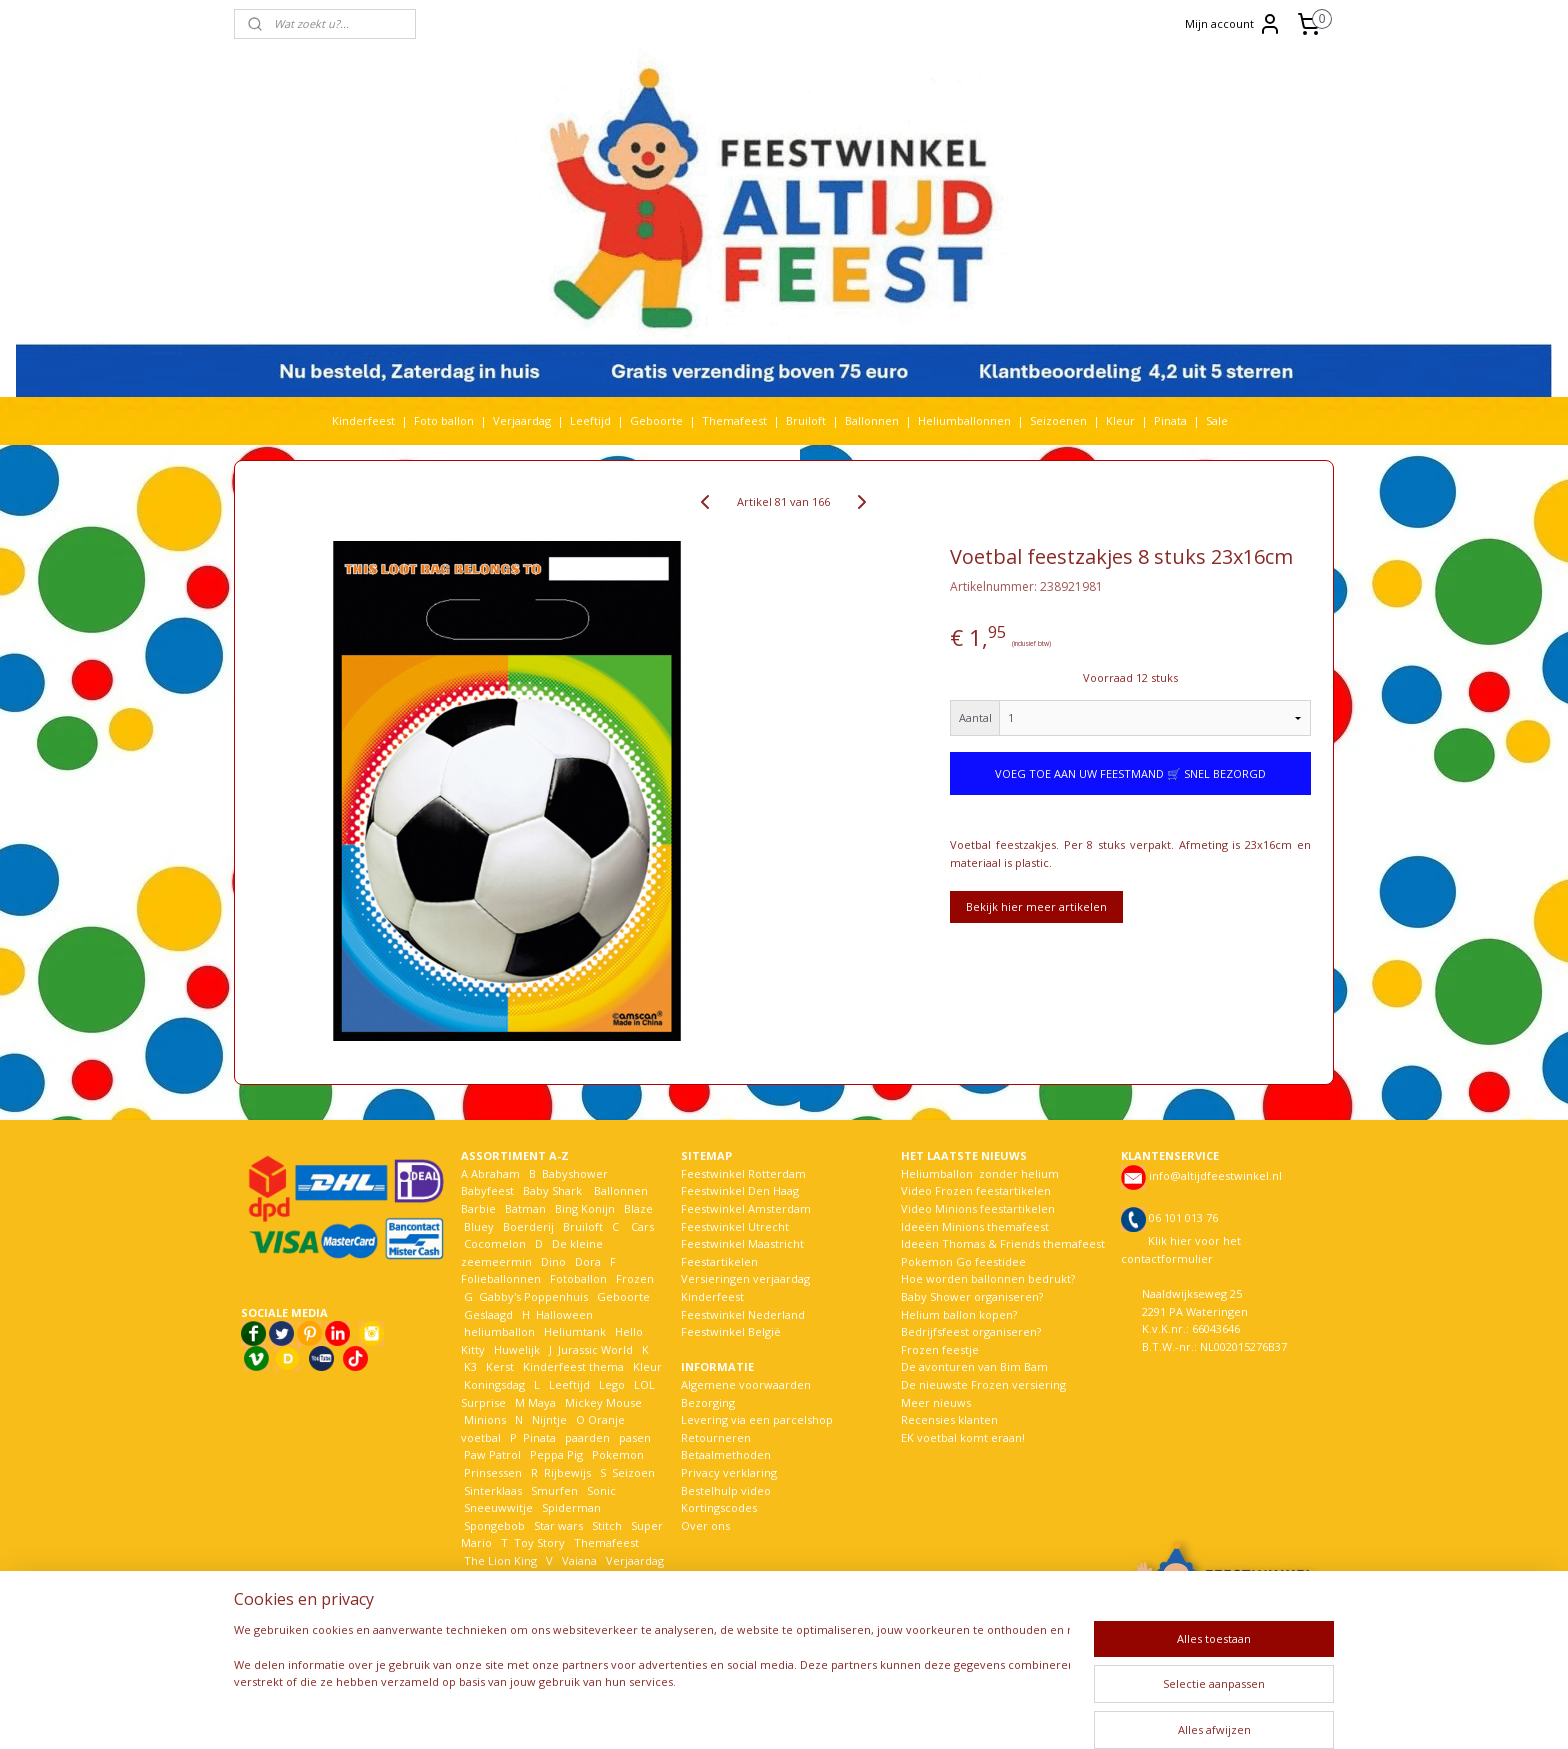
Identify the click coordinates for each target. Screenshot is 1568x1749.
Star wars (558, 1525)
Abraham (495, 1173)
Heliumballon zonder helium (980, 1173)
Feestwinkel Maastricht (742, 1243)
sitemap (734, 1712)
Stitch (607, 1525)
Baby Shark (552, 1190)
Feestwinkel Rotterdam (743, 1173)
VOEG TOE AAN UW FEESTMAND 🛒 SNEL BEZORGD (1130, 773)
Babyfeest (487, 1190)
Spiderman (571, 1507)
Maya (542, 1402)
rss (776, 1712)
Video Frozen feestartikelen (976, 1190)
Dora (586, 1261)
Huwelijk (517, 1349)
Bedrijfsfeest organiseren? (971, 1331)
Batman (525, 1208)
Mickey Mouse (603, 1402)
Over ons (705, 1525)
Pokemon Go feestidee (963, 1261)
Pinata (1170, 420)
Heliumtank (575, 1331)
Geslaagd (488, 1314)
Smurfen (554, 1490)
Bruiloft (806, 420)
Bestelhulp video (726, 1490)
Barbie (478, 1208)
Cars (642, 1226)
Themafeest (734, 420)
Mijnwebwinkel (1027, 1712)
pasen (635, 1437)
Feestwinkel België (731, 1331)
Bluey (479, 1226)
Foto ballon (444, 420)
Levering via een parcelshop (757, 1419)
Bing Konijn (585, 1208)
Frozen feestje (940, 1349)
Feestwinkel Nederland (743, 1314)
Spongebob (494, 1525)
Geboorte (656, 420)
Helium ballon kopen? (959, 1314)
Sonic (601, 1490)
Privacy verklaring (729, 1472)
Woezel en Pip (557, 1595)
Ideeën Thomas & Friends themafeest (1003, 1243)
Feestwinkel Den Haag (740, 1190)
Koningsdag (493, 1384)
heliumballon (499, 1331)
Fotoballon (578, 1278)
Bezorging (708, 1402)
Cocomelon (495, 1243)
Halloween (564, 1314)
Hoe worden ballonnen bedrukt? (988, 1278)
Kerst (500, 1366)
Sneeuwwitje (498, 1507)
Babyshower (576, 1173)
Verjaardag (522, 420)
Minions (483, 1419)
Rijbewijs (567, 1472)
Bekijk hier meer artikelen (1036, 906)
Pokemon (618, 1454)
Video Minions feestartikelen (978, 1208)
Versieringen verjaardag (745, 1278)
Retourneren (716, 1437)
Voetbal (483, 1577)
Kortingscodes (719, 1507)
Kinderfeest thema (573, 1366)
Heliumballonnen (964, 420)
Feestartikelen (719, 1261)
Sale (1217, 420)
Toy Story (539, 1542)
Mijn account (1233, 24)
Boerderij (528, 1226)
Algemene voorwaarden (746, 1384)
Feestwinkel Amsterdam (746, 1208)
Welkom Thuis (571, 1577)
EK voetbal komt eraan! (963, 1437)
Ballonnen (872, 420)
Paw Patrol (491, 1454)
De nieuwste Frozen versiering (983, 1384)
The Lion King (499, 1560)
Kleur (1120, 420)
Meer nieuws (936, 1402)
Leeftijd (590, 420)
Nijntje (548, 1419)
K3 (469, 1366)
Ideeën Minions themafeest (975, 1226)
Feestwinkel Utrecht (735, 1226)
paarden (587, 1437)
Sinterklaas (493, 1490)
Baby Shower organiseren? (972, 1296)
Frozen (635, 1278)
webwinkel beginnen (853, 1712)
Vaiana (579, 1560)
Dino (553, 1261)
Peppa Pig (556, 1454)
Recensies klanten (949, 1419)
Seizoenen (1058, 420)
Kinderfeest (363, 420)
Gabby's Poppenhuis (532, 1296)
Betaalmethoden (726, 1454)
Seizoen (633, 1472)
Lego (609, 1384)
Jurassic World (595, 1349)
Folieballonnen (501, 1278)
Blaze (637, 1208)
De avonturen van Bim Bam (974, 1366)
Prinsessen (491, 1472)
